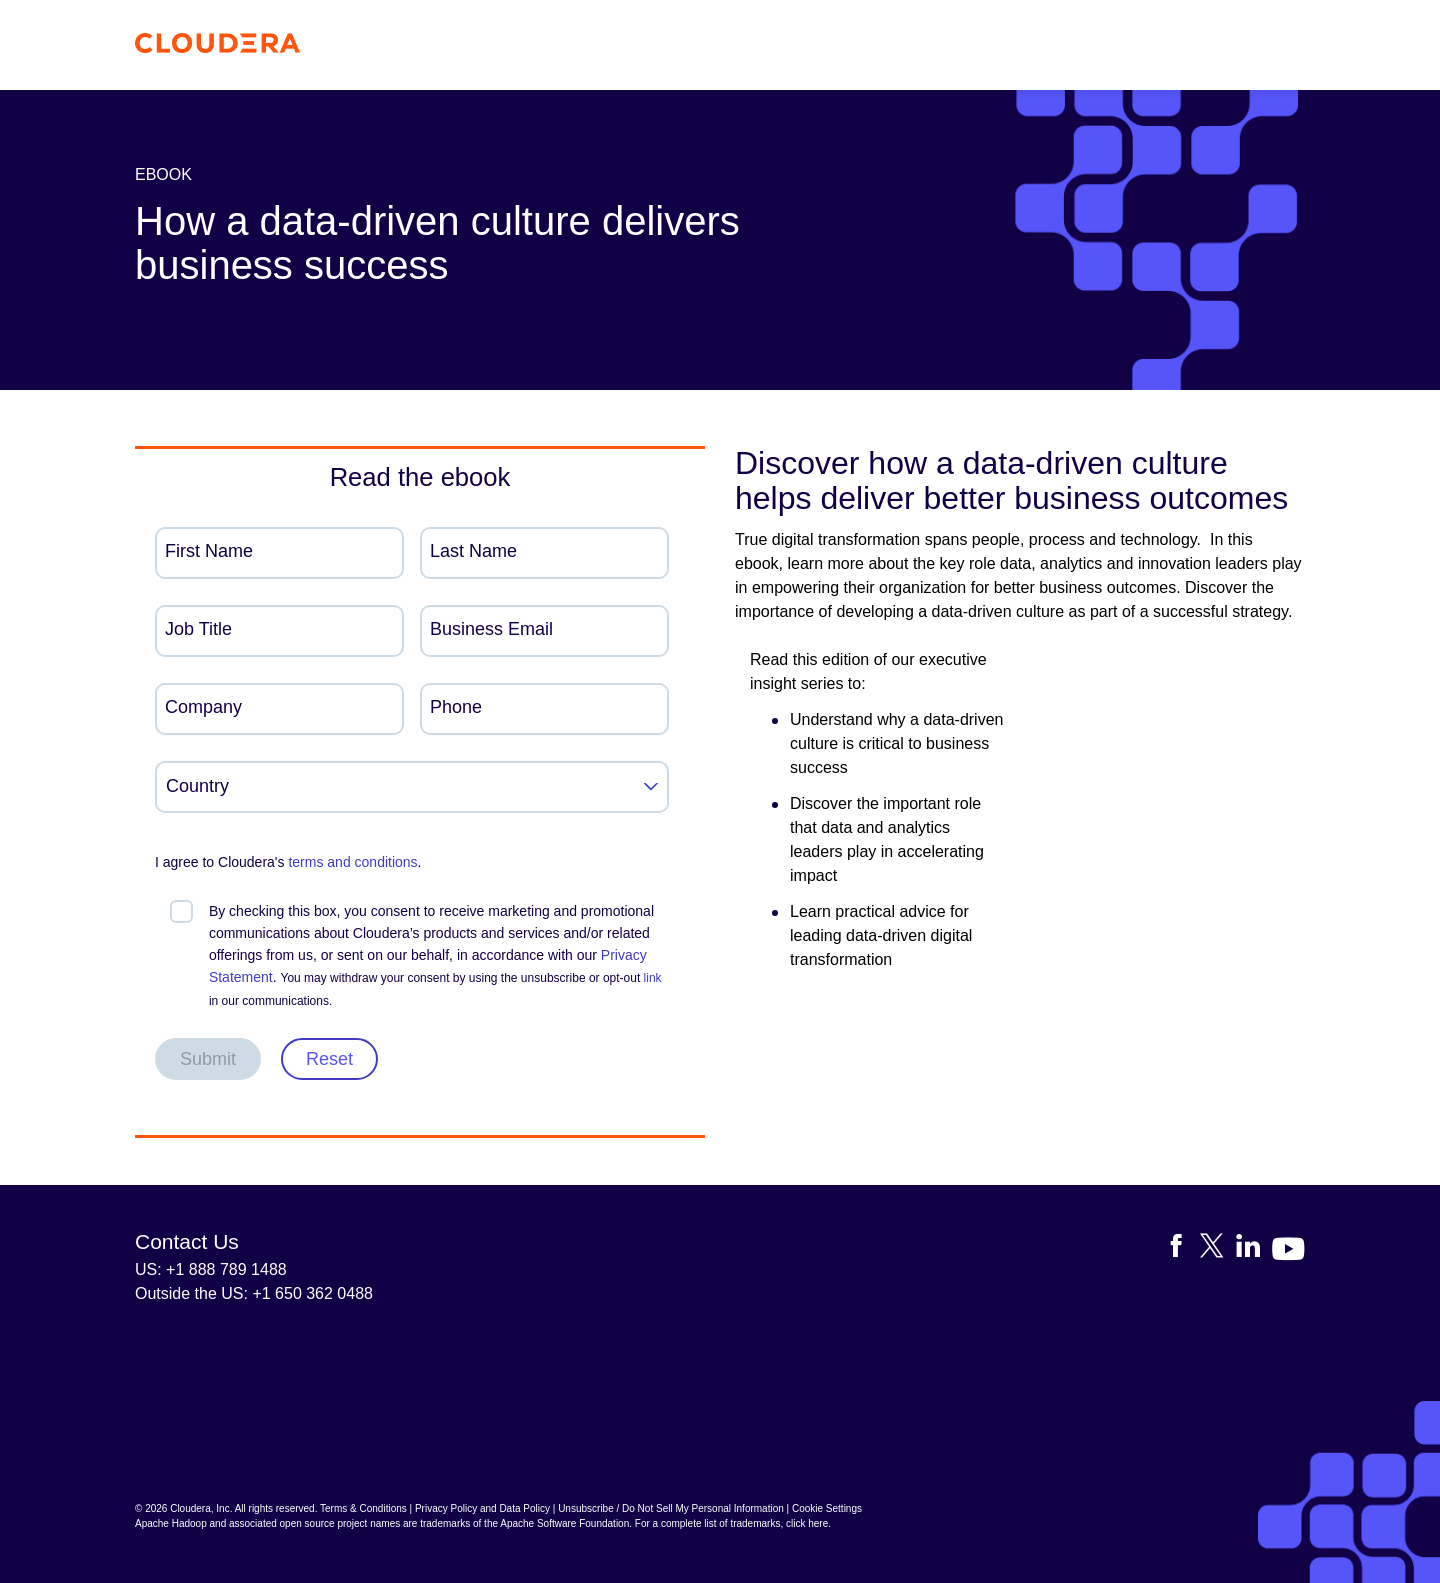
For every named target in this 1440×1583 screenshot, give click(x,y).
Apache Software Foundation (564, 1523)
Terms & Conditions (363, 1508)
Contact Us (187, 1241)
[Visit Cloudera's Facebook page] (1182, 1249)
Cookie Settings (827, 1508)
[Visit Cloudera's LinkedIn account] (1254, 1249)
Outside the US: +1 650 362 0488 (254, 1293)
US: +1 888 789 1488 (211, 1269)
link (653, 978)
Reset (329, 1059)
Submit (208, 1059)
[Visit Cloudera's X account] (1218, 1249)
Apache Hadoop (171, 1523)
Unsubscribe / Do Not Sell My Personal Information (671, 1508)
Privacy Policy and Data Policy (482, 1508)
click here (807, 1523)
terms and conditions (352, 862)
